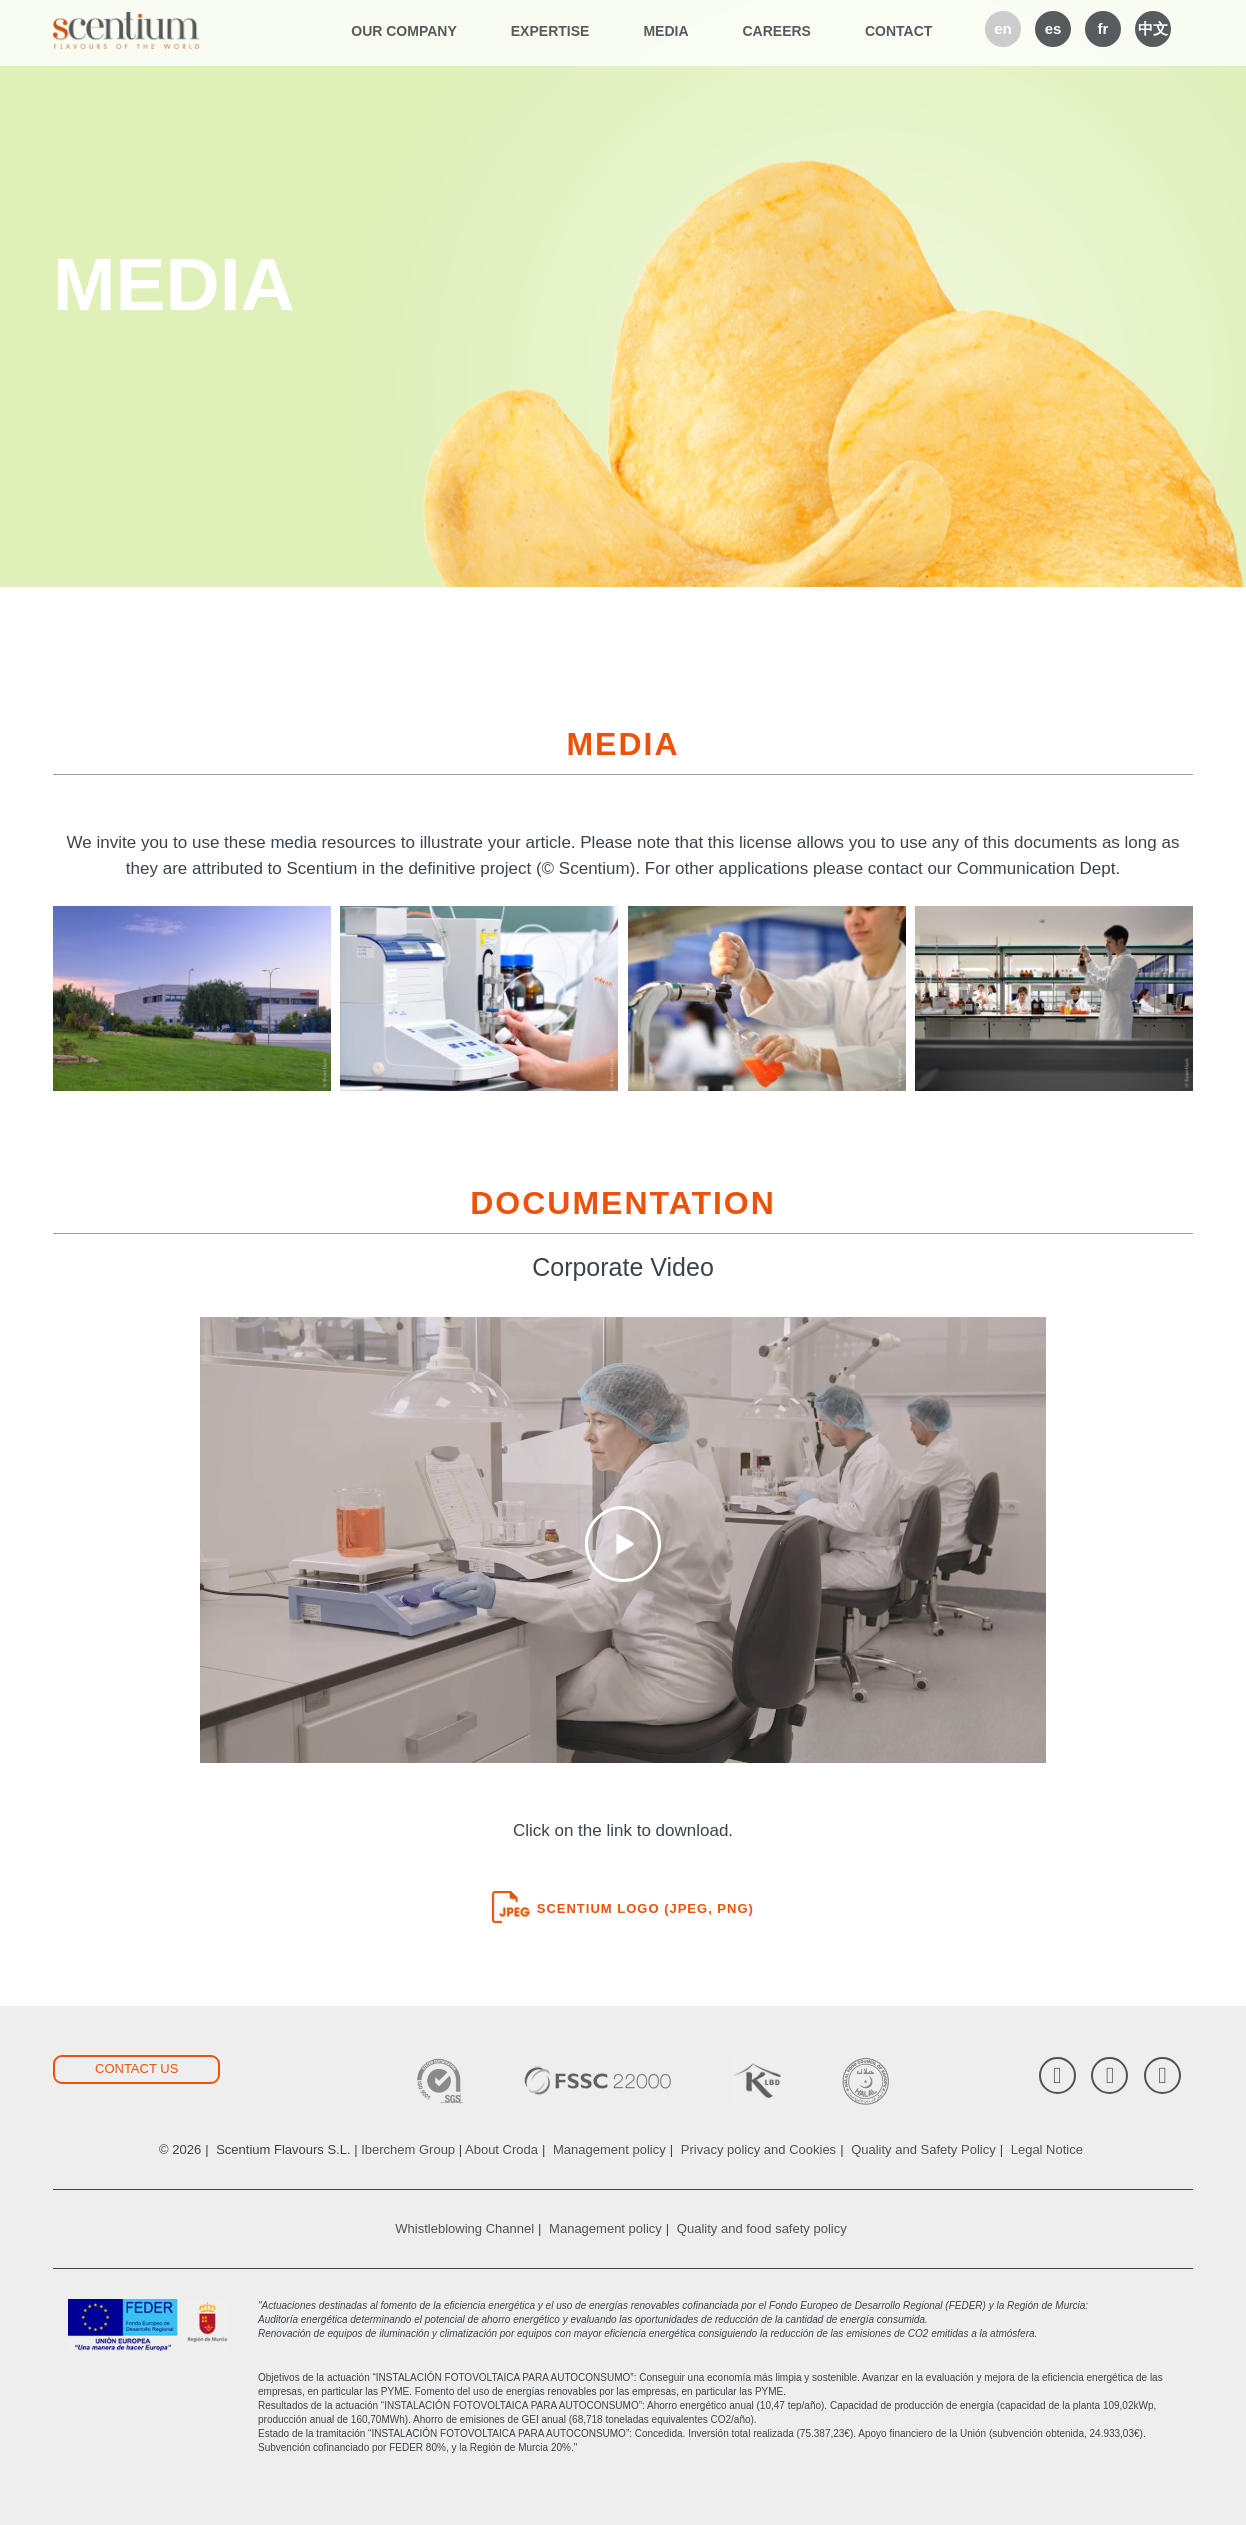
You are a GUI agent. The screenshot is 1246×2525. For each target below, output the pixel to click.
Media (665, 31)
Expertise (550, 31)
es (1053, 28)
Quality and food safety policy (762, 2228)
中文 (1153, 28)
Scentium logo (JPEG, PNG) (623, 1908)
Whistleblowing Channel (464, 2228)
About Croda (501, 2149)
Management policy (609, 2149)
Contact (898, 31)
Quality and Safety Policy (923, 2149)
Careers (777, 31)
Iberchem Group (408, 2149)
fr (1103, 28)
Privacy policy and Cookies (758, 2149)
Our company (404, 31)
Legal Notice (1047, 2149)
